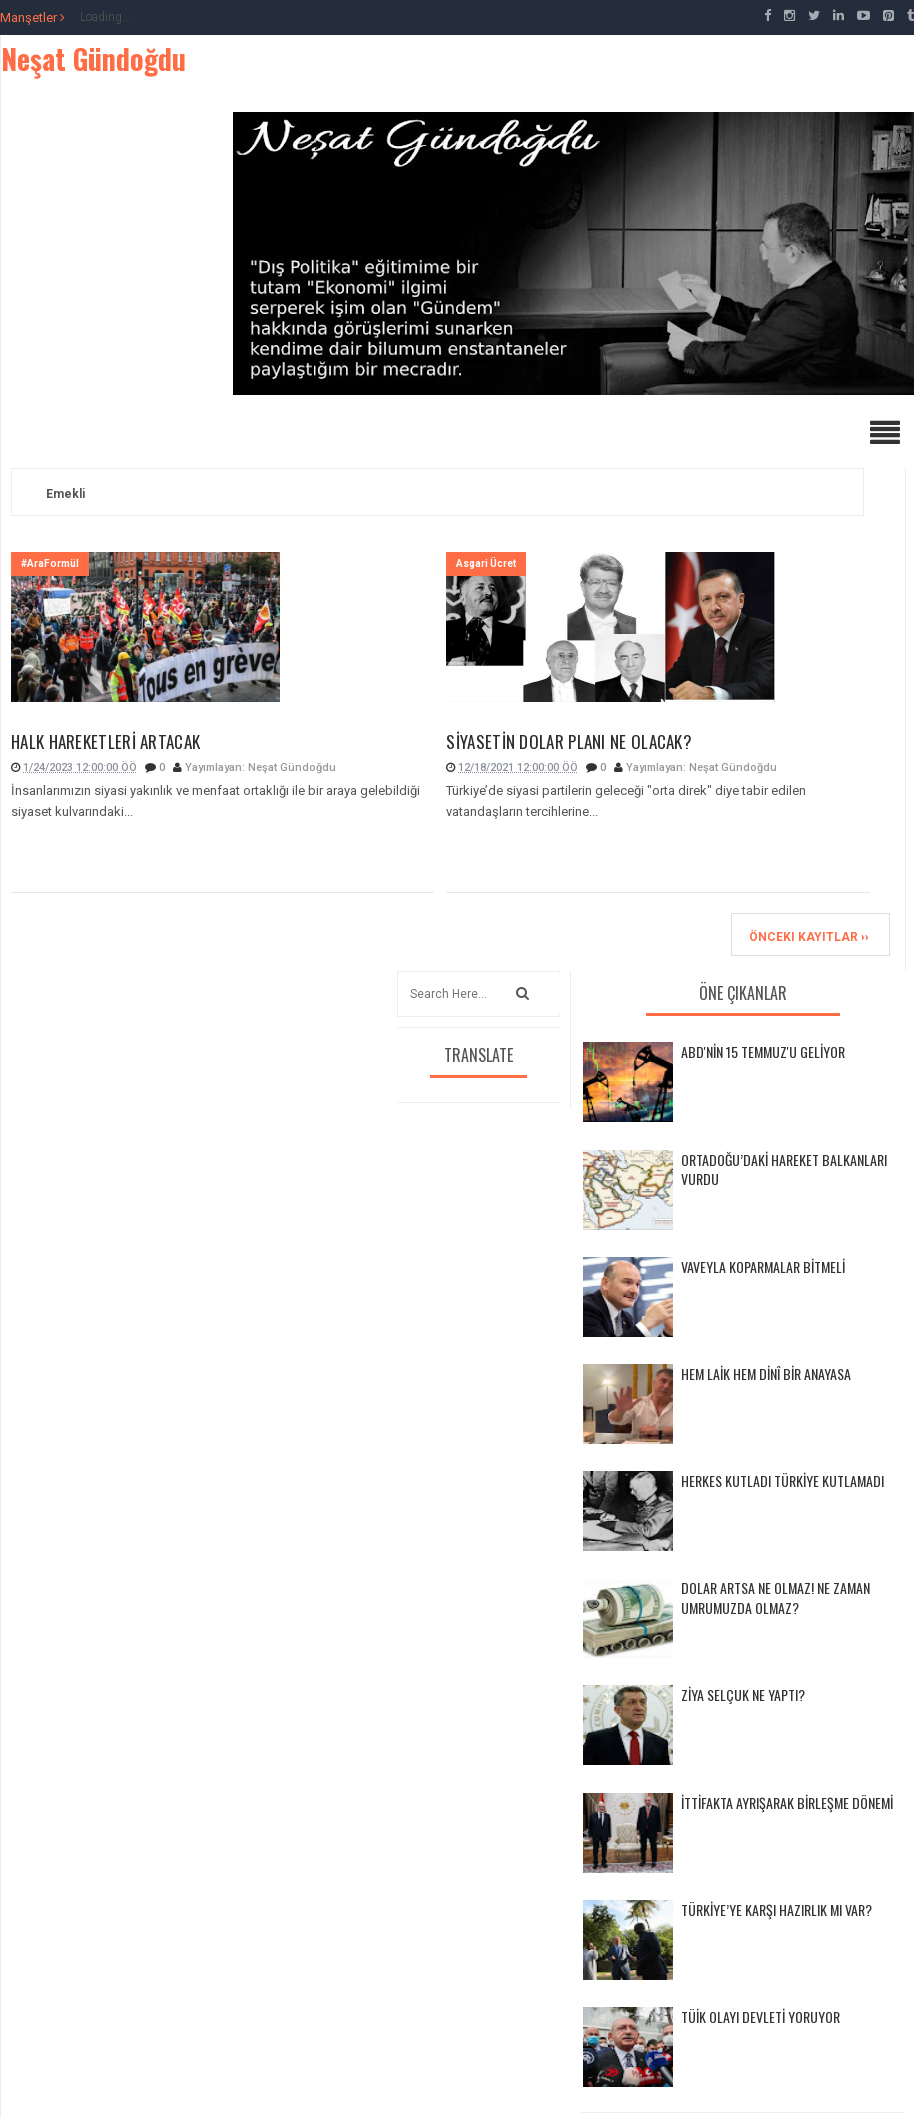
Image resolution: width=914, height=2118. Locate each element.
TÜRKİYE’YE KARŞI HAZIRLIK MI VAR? (776, 1909)
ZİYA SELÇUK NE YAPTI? (743, 1694)
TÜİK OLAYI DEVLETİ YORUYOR (760, 2016)
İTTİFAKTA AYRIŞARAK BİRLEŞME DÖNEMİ (787, 1802)
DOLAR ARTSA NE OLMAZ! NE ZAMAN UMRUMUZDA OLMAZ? (775, 1597)
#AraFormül (50, 563)
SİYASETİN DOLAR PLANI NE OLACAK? (569, 743)
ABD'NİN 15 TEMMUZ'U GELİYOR (763, 1051)
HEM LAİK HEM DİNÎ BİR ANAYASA (766, 1373)
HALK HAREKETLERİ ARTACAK (105, 743)
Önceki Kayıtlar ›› (809, 937)
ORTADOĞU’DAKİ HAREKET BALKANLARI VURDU (784, 1169)
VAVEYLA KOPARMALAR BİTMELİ (763, 1266)
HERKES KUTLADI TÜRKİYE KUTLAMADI (782, 1480)
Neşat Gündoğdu (93, 58)
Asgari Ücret (486, 563)
